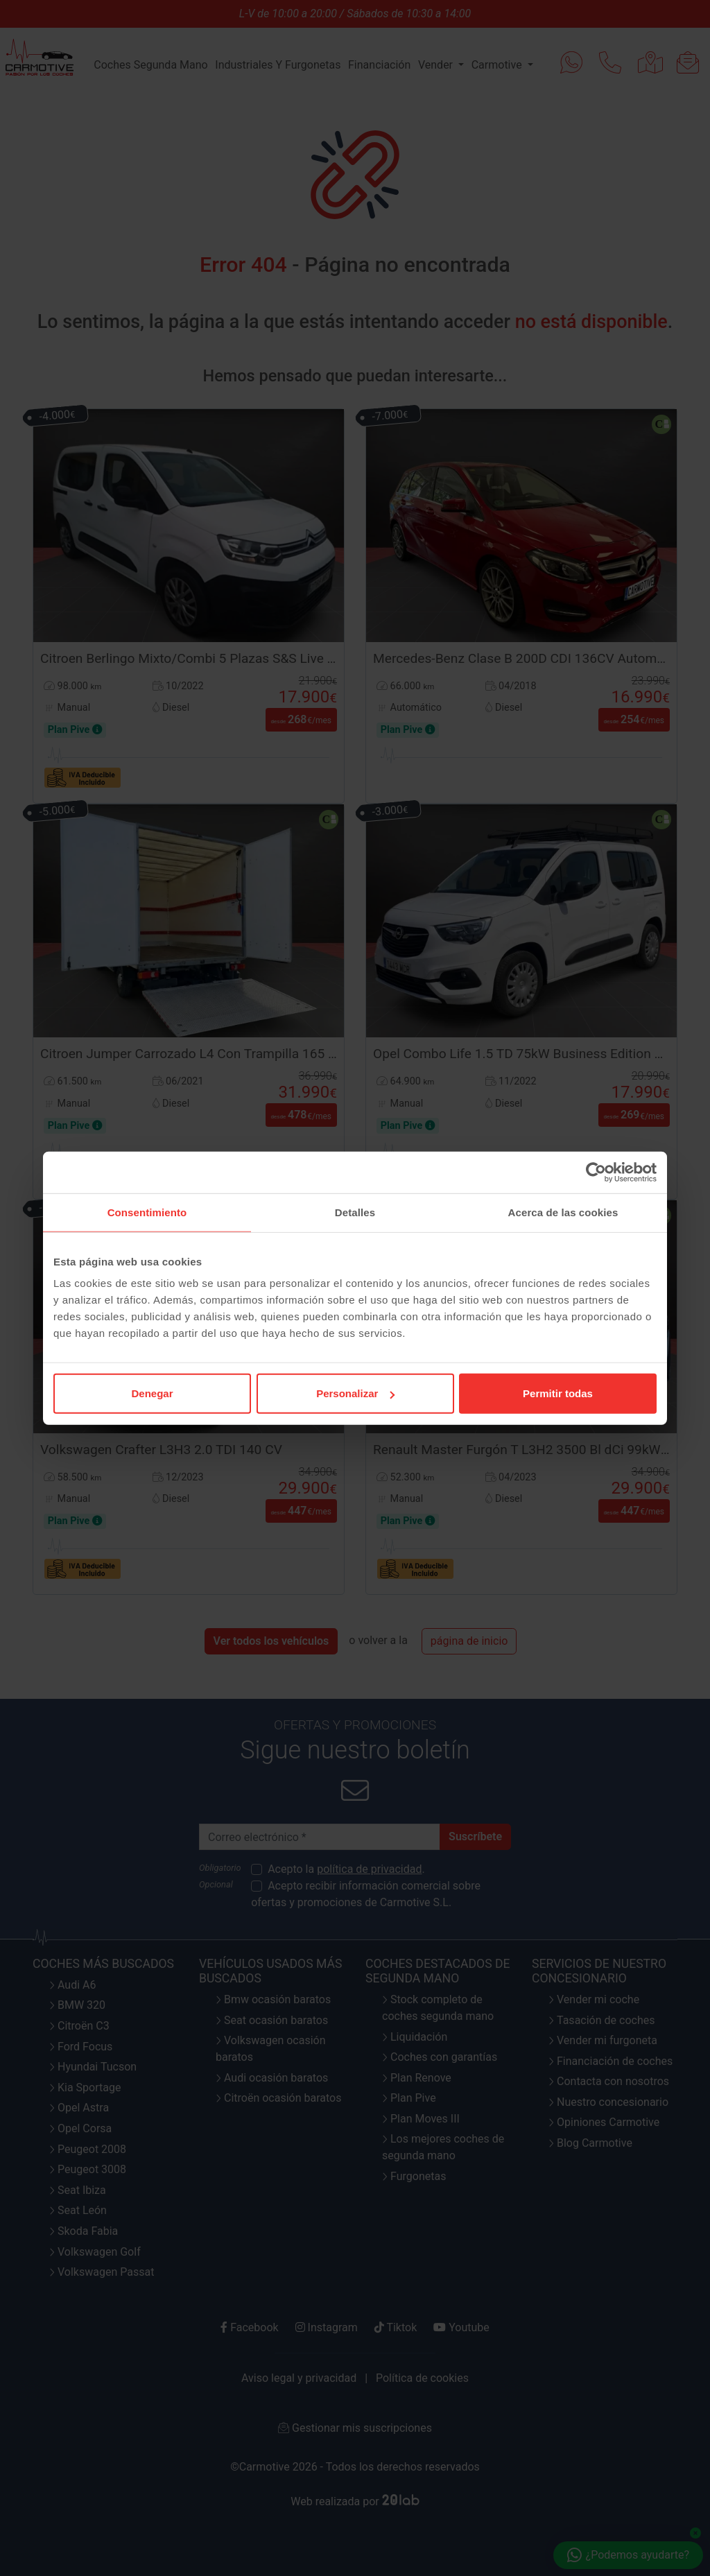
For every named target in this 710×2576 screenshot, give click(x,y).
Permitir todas (558, 1393)
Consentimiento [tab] (147, 1212)
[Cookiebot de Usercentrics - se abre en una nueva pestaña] (596, 1171)
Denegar (152, 1393)
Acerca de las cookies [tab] (563, 1212)
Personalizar (355, 1393)
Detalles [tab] (355, 1212)
